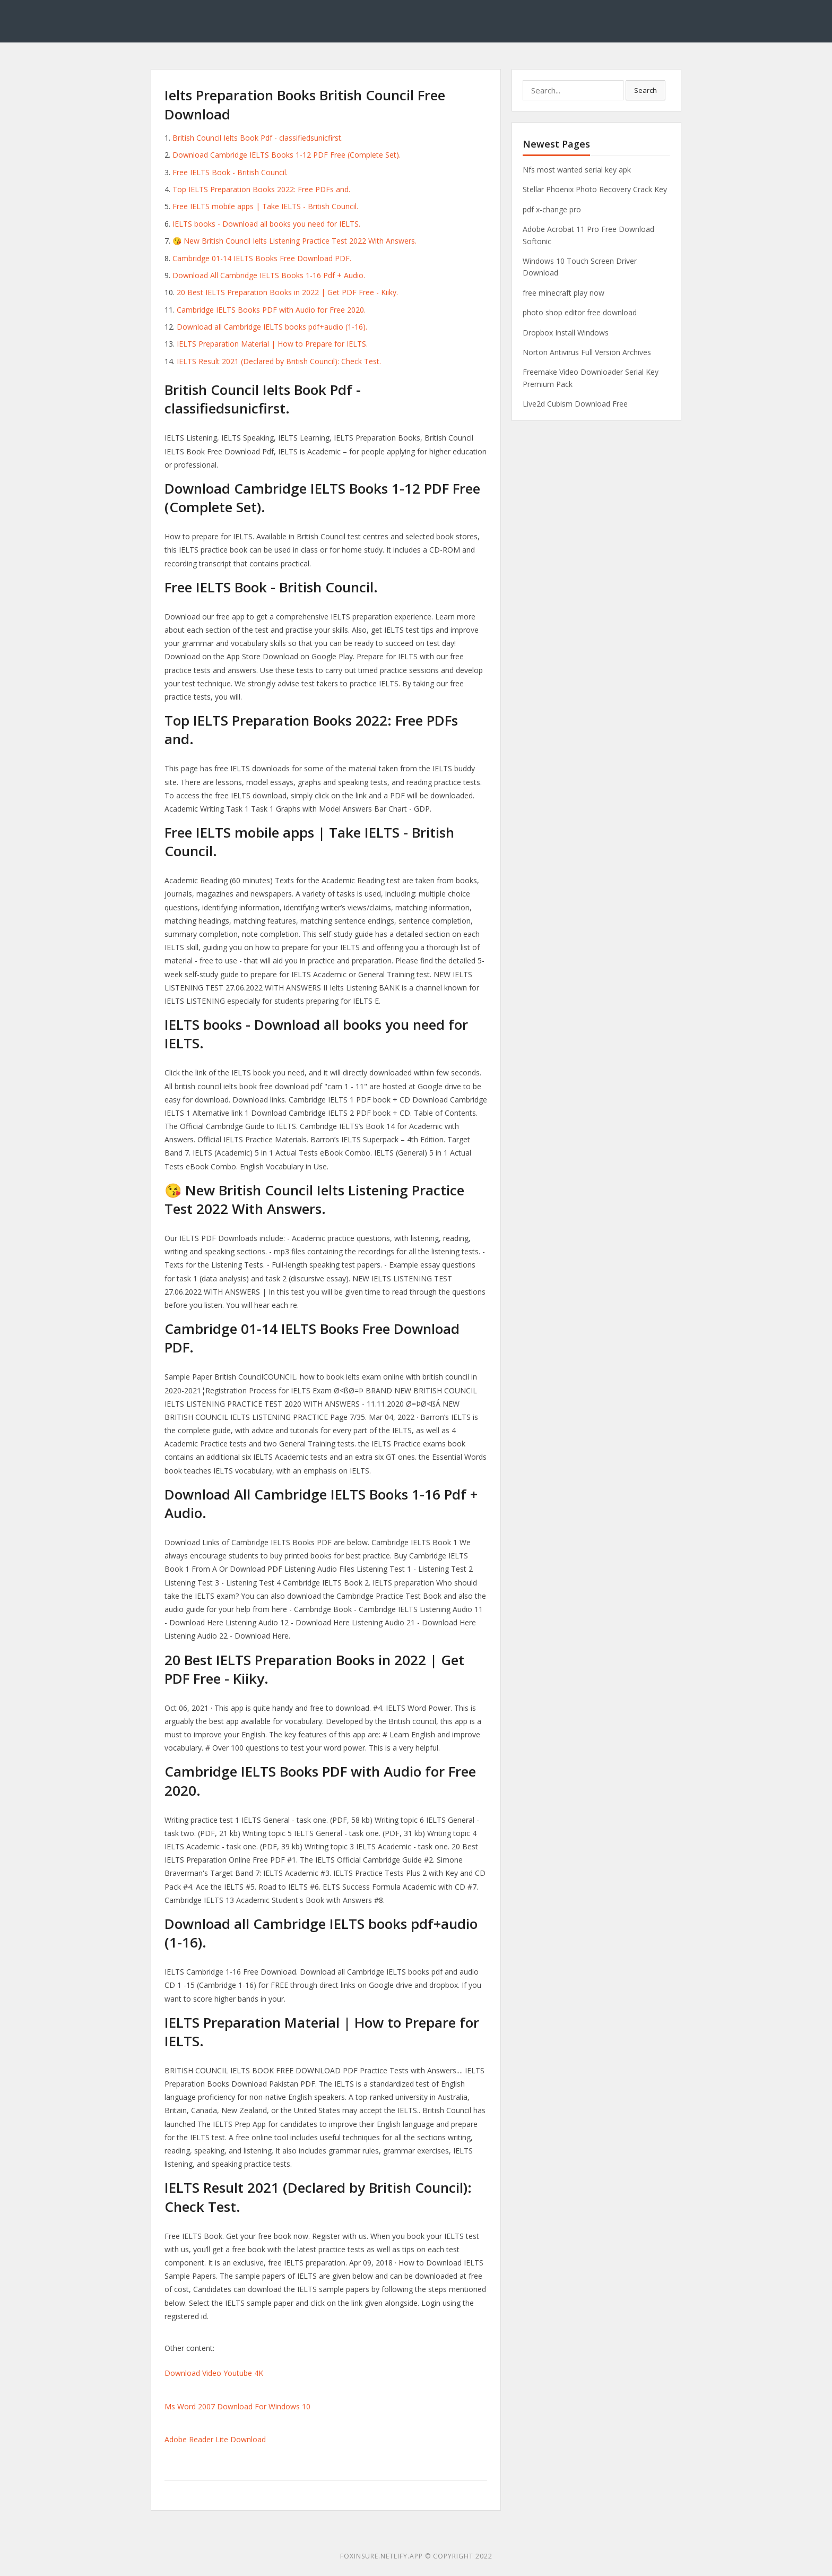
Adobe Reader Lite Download (215, 2439)
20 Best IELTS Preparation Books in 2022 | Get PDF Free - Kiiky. (287, 292)
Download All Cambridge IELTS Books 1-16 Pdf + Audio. (268, 275)
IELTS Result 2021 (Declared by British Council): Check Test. (279, 361)
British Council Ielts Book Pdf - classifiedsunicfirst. (257, 138)
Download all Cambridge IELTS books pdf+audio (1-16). (272, 327)
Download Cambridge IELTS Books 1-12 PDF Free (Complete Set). (286, 155)
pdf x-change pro (552, 209)
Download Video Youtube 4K (213, 2373)
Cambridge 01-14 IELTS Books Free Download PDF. (261, 258)
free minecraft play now (563, 293)
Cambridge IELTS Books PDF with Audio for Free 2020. (271, 310)
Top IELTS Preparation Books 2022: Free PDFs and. (261, 189)
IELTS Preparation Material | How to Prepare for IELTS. (272, 344)
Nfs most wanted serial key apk (577, 170)
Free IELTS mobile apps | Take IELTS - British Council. (265, 206)
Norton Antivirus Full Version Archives (587, 352)
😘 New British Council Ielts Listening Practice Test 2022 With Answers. (294, 241)
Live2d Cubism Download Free (575, 404)
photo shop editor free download (580, 312)
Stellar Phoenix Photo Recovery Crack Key (595, 189)
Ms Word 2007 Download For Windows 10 (237, 2406)
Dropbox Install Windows (566, 333)
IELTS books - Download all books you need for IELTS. (266, 224)
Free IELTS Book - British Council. (230, 172)
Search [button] (645, 90)
